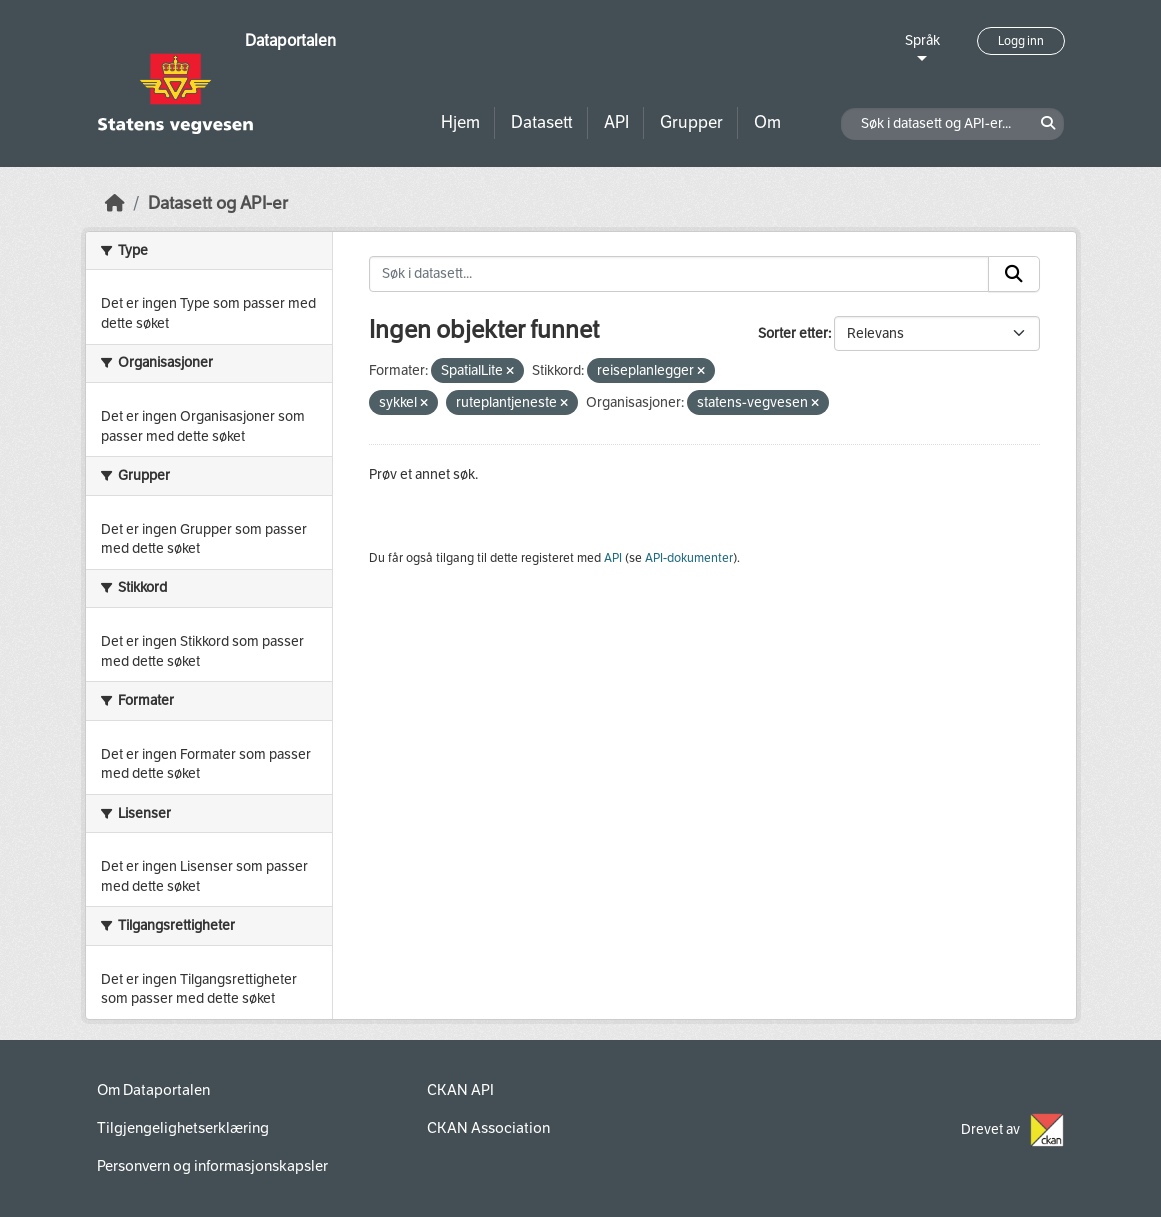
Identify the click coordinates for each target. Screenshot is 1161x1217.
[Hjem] (115, 203)
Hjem (460, 122)
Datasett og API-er (218, 203)
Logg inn (1021, 41)
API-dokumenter (689, 558)
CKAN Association (488, 1128)
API (616, 122)
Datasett (542, 122)
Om (767, 122)
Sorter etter (793, 333)
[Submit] (1014, 274)
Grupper (691, 122)
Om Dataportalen (153, 1090)
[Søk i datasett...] (679, 274)
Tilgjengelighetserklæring (183, 1128)
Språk (922, 40)
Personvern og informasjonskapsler (212, 1166)
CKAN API (460, 1090)
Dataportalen (290, 40)
